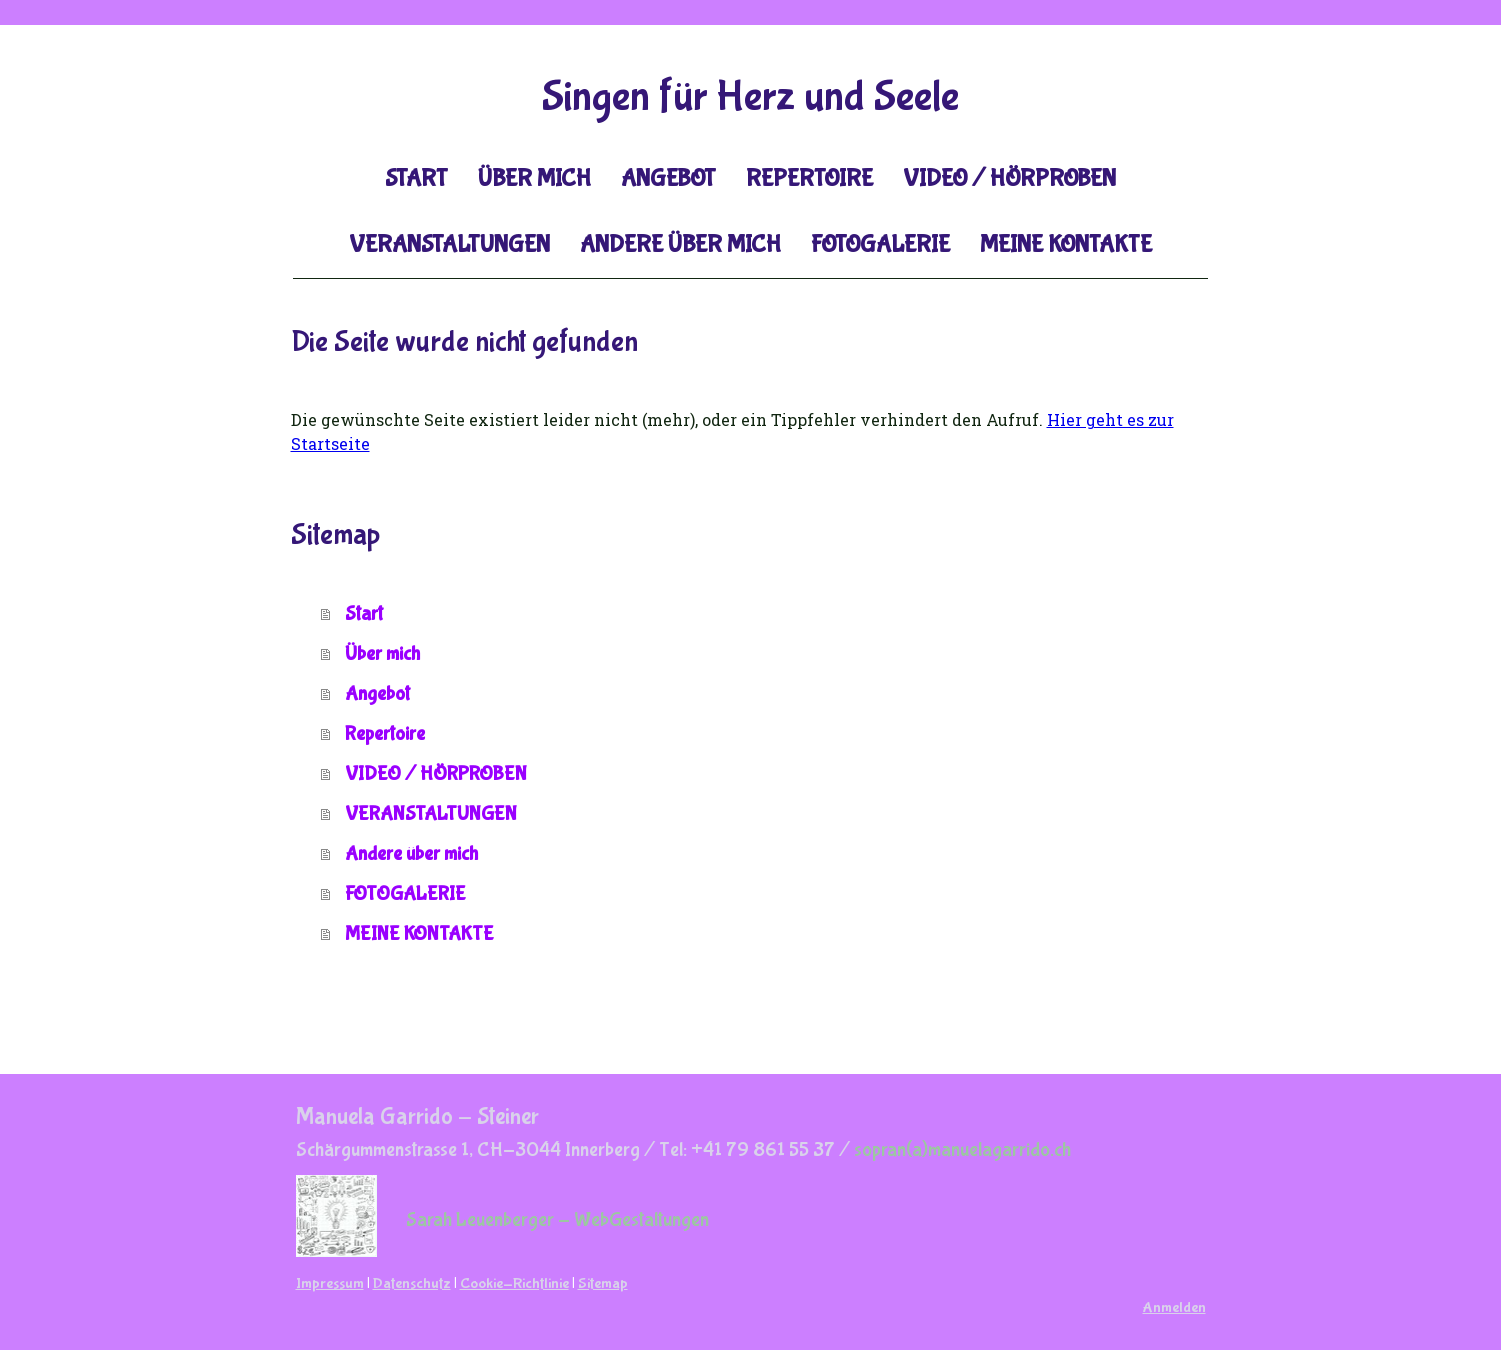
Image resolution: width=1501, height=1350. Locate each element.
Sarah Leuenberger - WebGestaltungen (557, 1219)
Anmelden (1174, 1307)
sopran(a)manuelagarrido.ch (962, 1149)
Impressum (330, 1283)
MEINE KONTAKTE (1066, 244)
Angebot (668, 178)
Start (416, 178)
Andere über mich (680, 244)
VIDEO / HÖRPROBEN (1009, 178)
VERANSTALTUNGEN (449, 244)
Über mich (534, 178)
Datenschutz (412, 1283)
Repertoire (809, 178)
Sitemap (603, 1283)
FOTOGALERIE (880, 244)
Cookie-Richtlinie (514, 1283)
